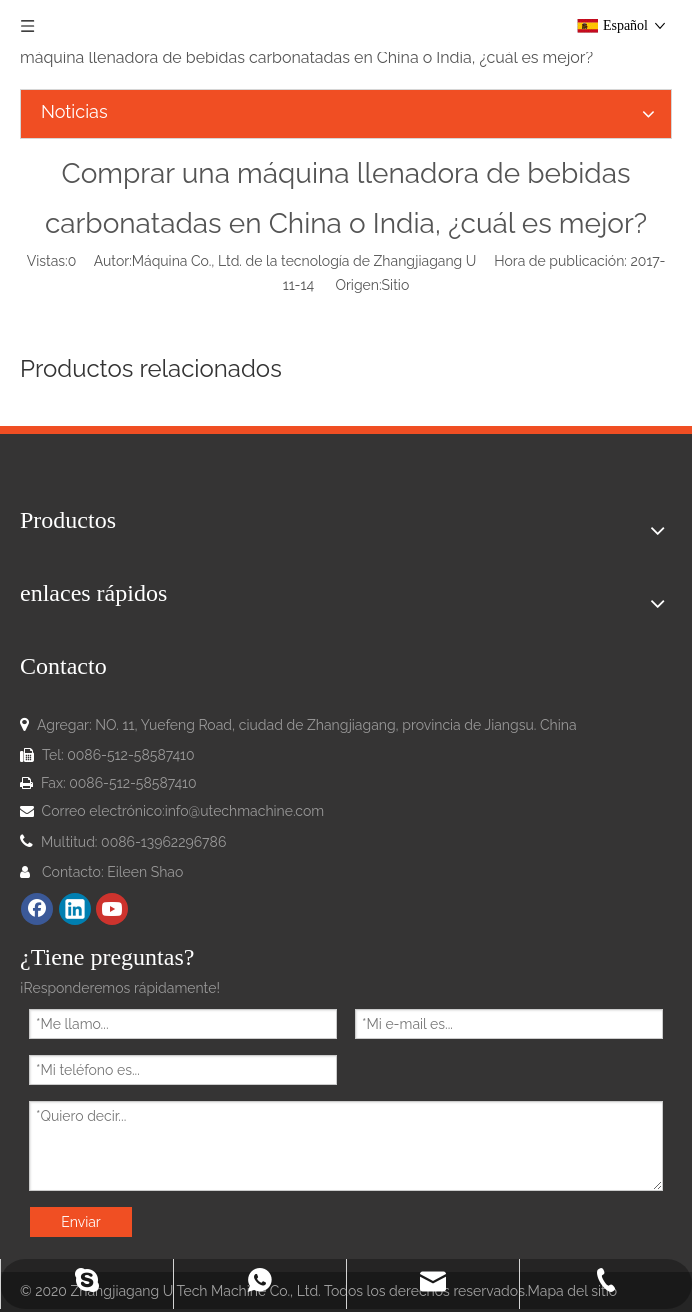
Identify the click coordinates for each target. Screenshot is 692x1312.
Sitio (396, 285)
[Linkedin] (75, 909)
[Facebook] (37, 909)
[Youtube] (112, 909)
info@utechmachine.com (245, 811)
